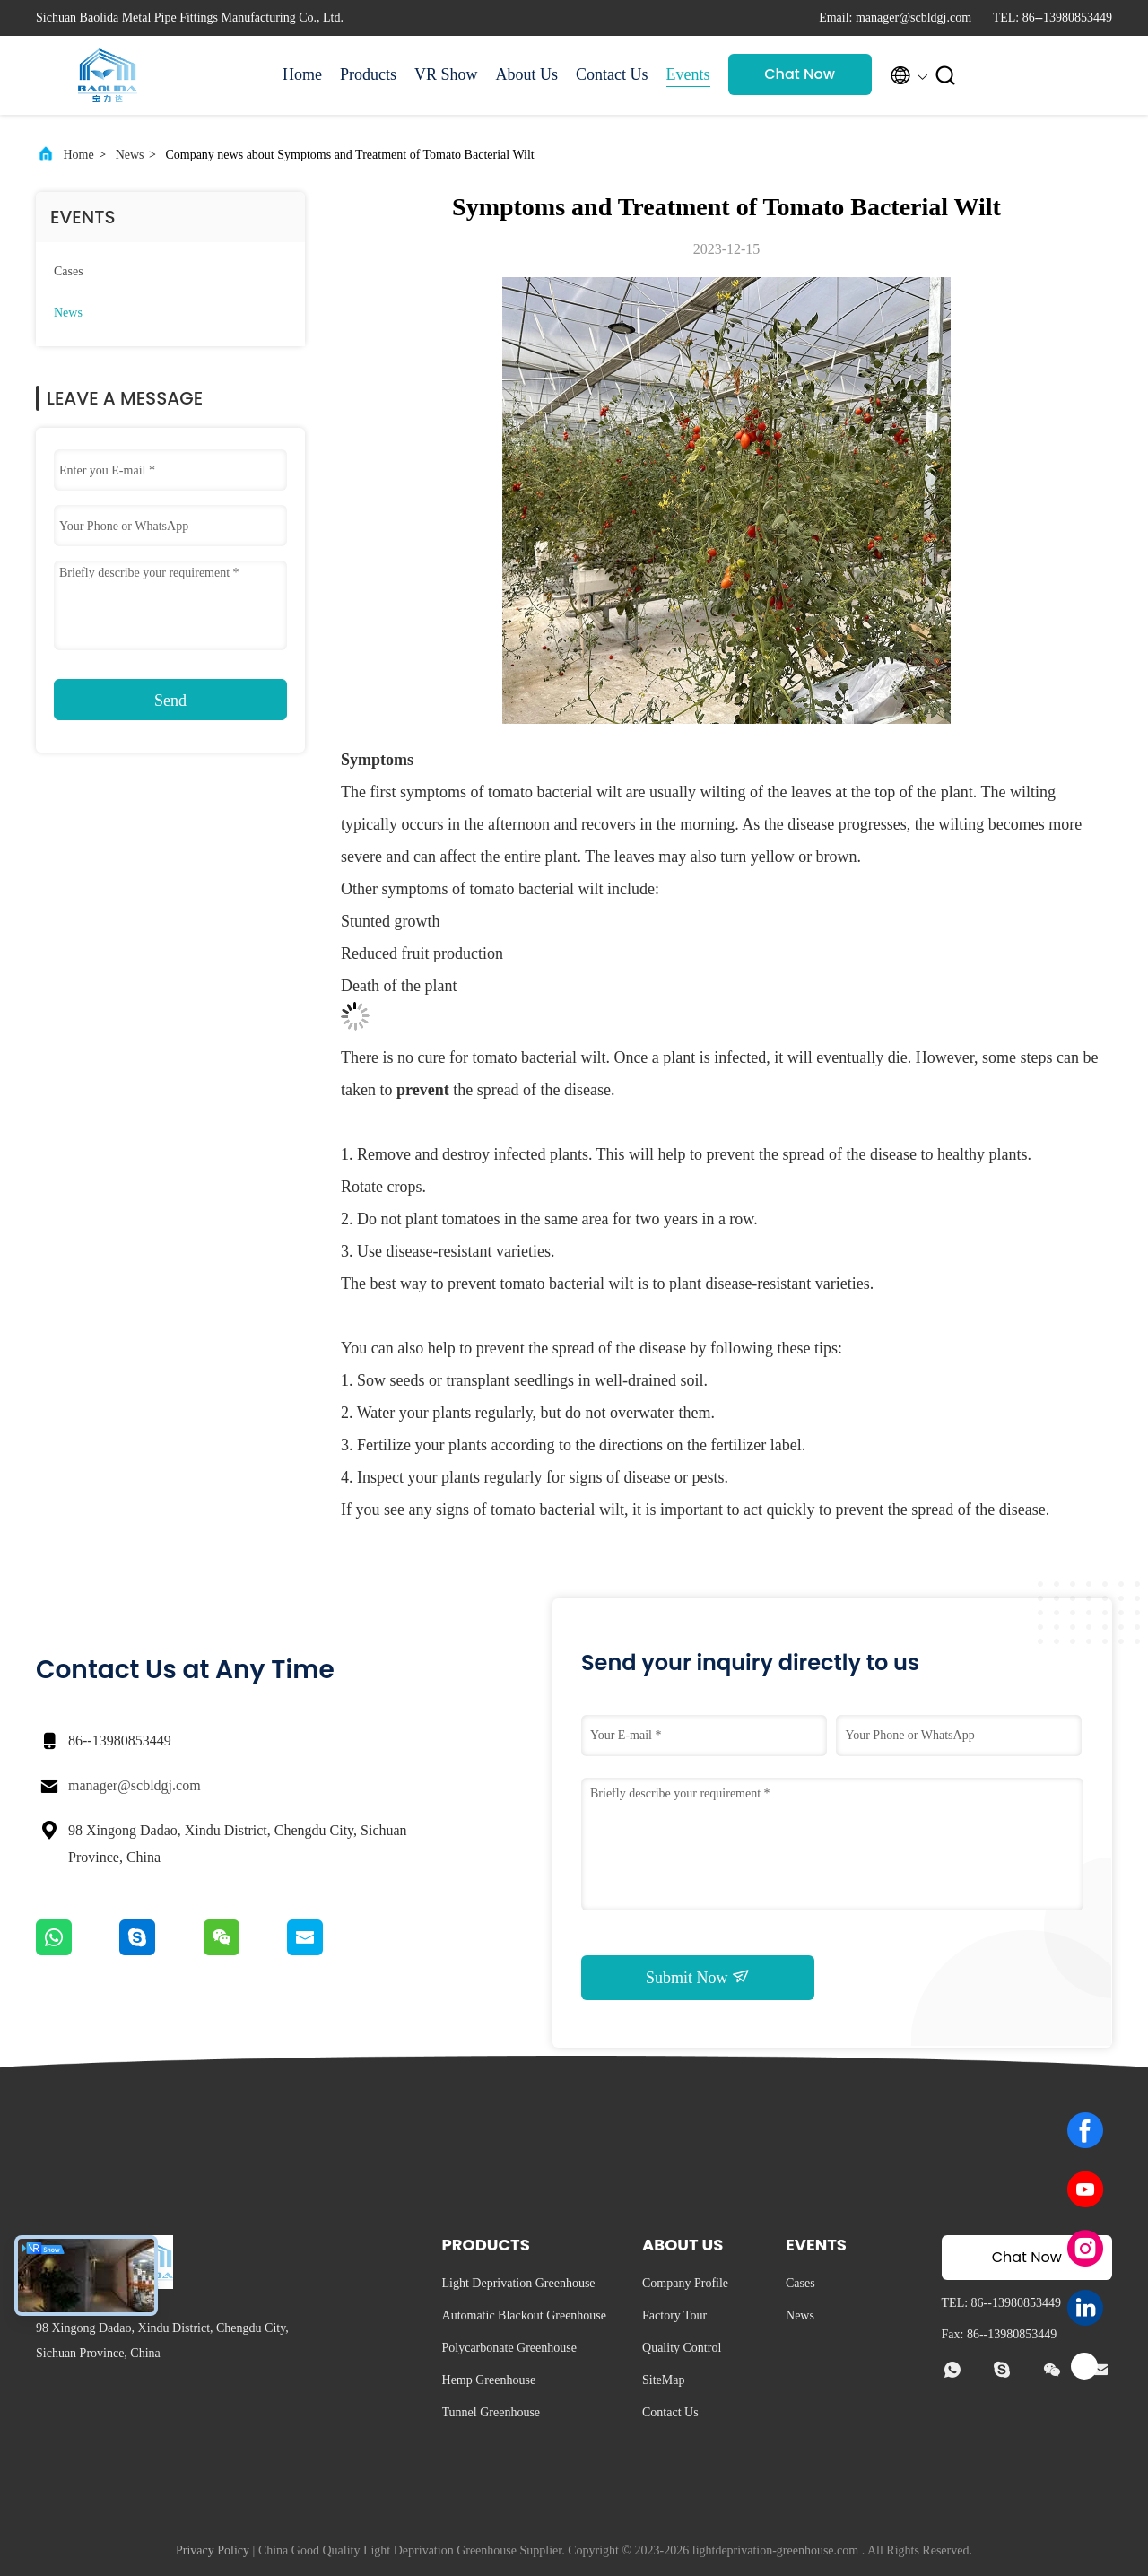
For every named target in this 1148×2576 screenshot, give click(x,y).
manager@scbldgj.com (134, 1785)
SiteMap (663, 2380)
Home (302, 74)
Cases (68, 271)
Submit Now (698, 1977)
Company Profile (685, 2283)
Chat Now (799, 74)
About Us (527, 74)
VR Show (446, 74)
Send (170, 700)
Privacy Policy (212, 2550)
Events (688, 74)
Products (368, 74)
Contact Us (612, 74)
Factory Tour (674, 2315)
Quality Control (681, 2347)
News (130, 154)
